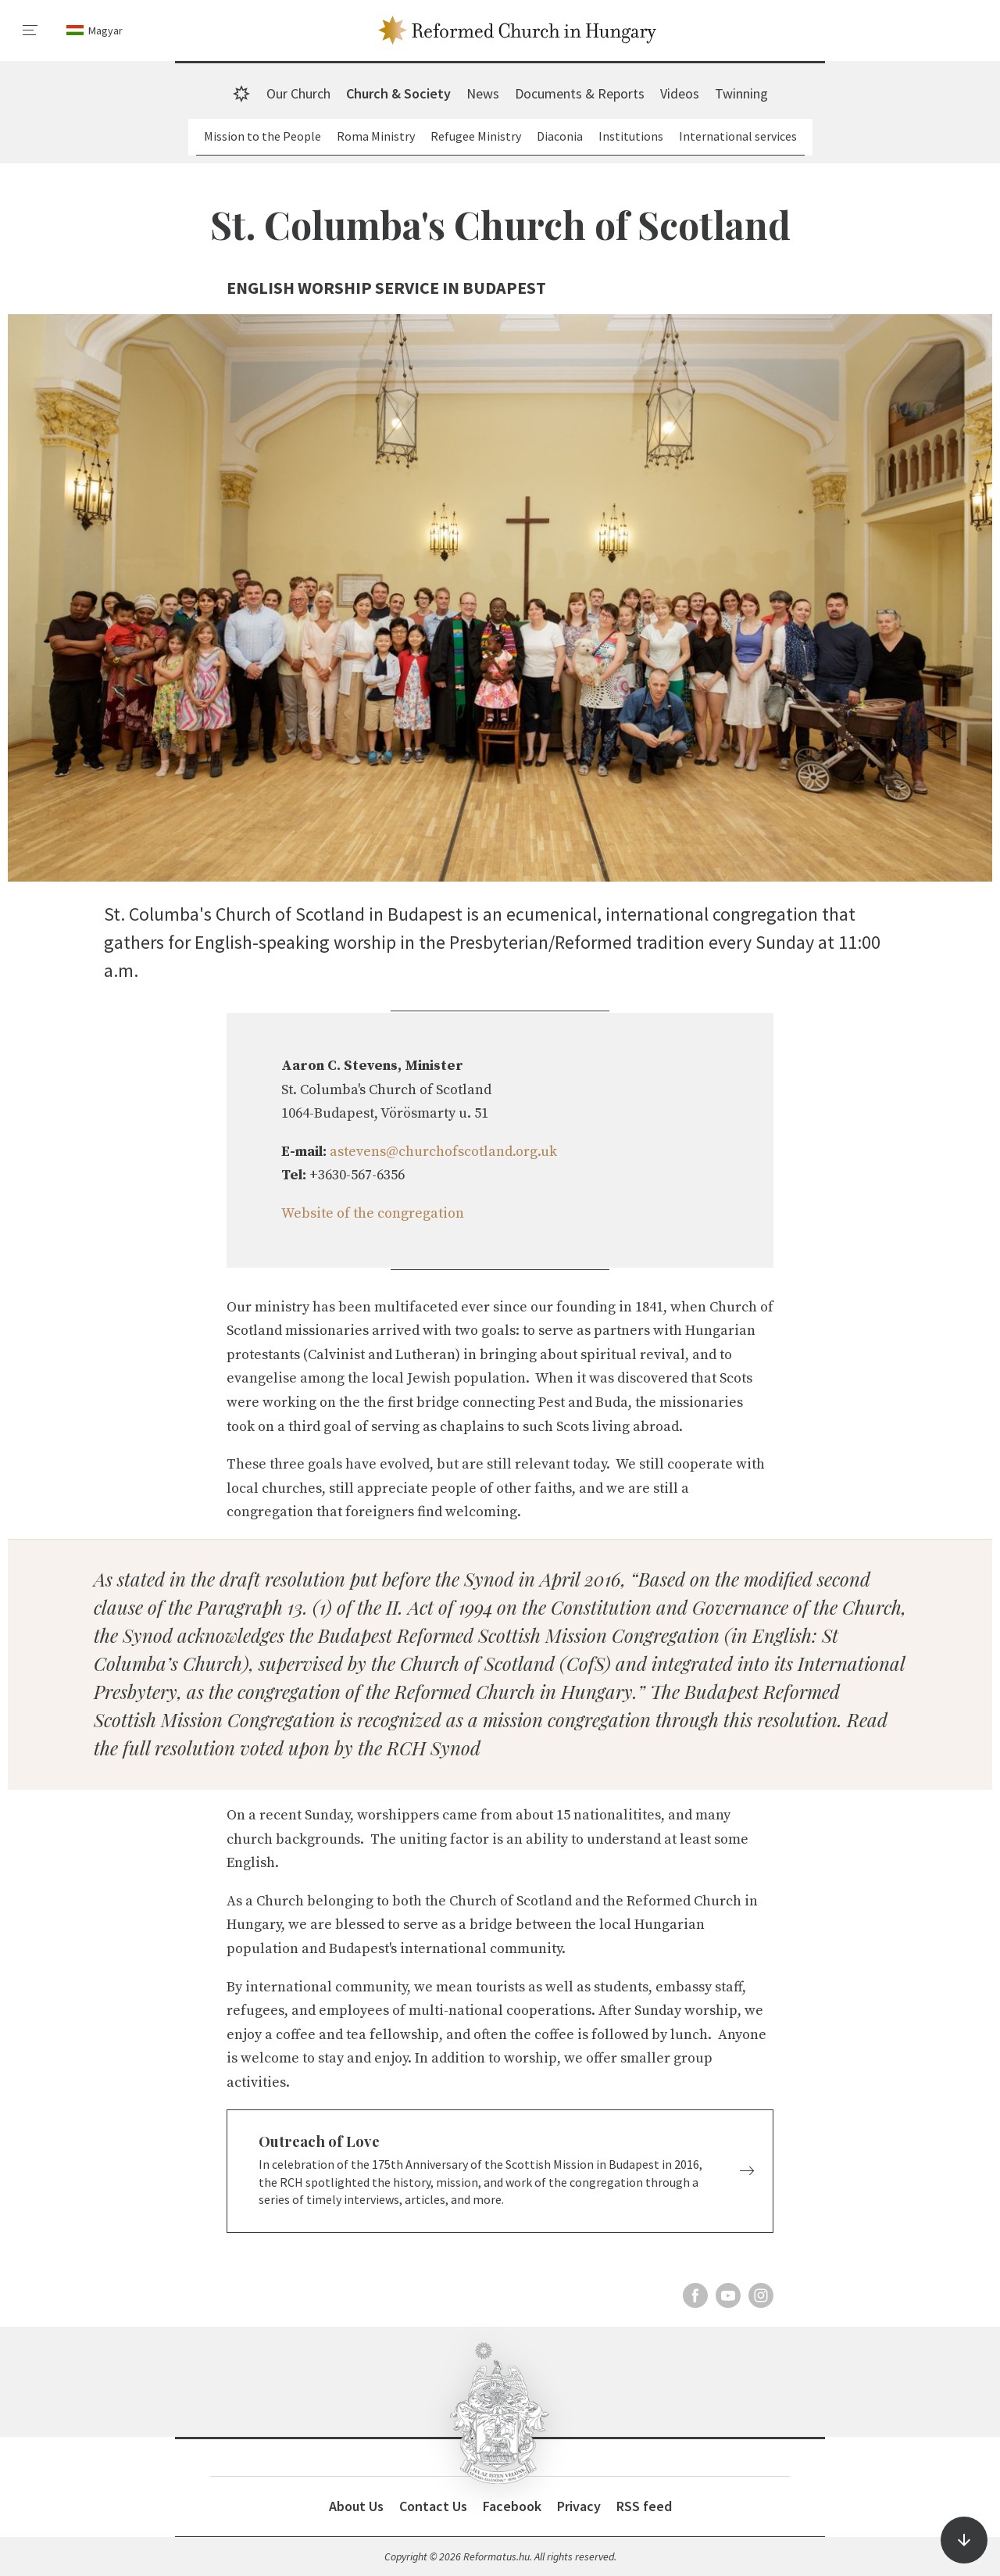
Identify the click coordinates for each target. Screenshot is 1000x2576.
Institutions (630, 136)
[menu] (30, 30)
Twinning (741, 93)
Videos (679, 93)
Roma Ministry (376, 136)
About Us (356, 2506)
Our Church (298, 93)
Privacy (579, 2506)
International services (738, 136)
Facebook (512, 2506)
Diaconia (560, 136)
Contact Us (433, 2506)
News (482, 93)
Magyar (105, 30)
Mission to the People (262, 136)
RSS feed (644, 2506)
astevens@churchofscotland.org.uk (443, 1152)
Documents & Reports (580, 93)
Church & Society (398, 93)
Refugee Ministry (475, 136)
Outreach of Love (319, 2141)
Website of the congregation (372, 1213)
